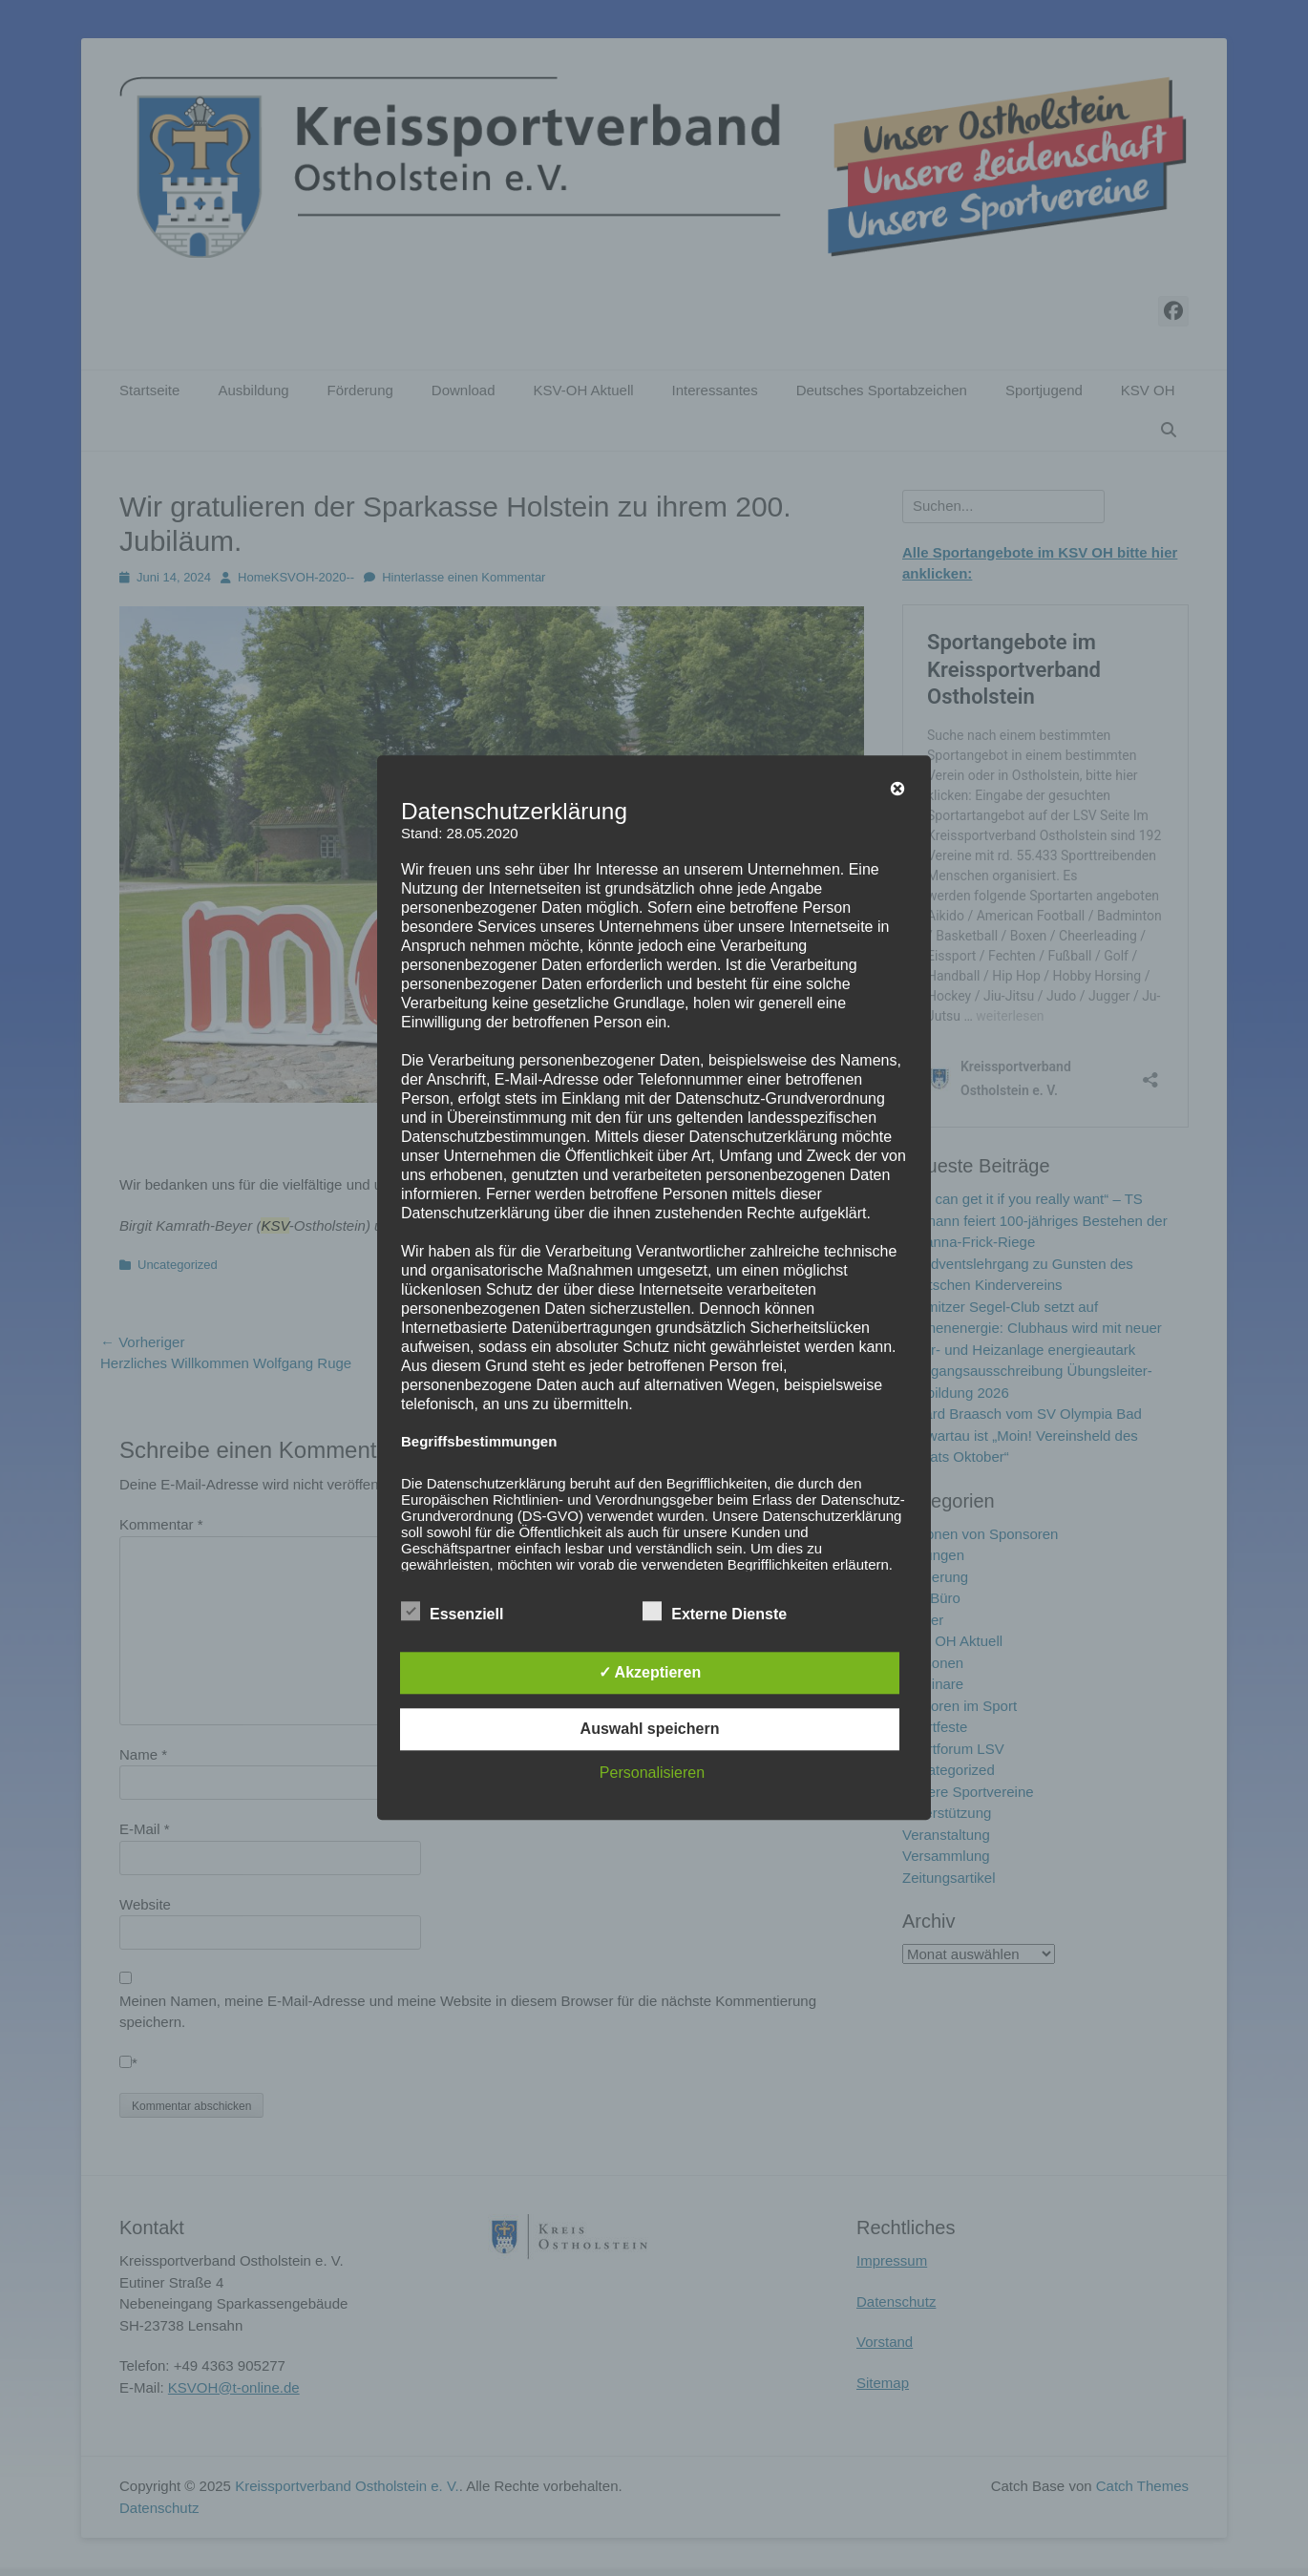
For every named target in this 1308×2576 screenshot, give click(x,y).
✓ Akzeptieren (650, 1673)
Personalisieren (652, 1773)
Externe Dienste (715, 1611)
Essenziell (452, 1611)
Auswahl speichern (650, 1729)
